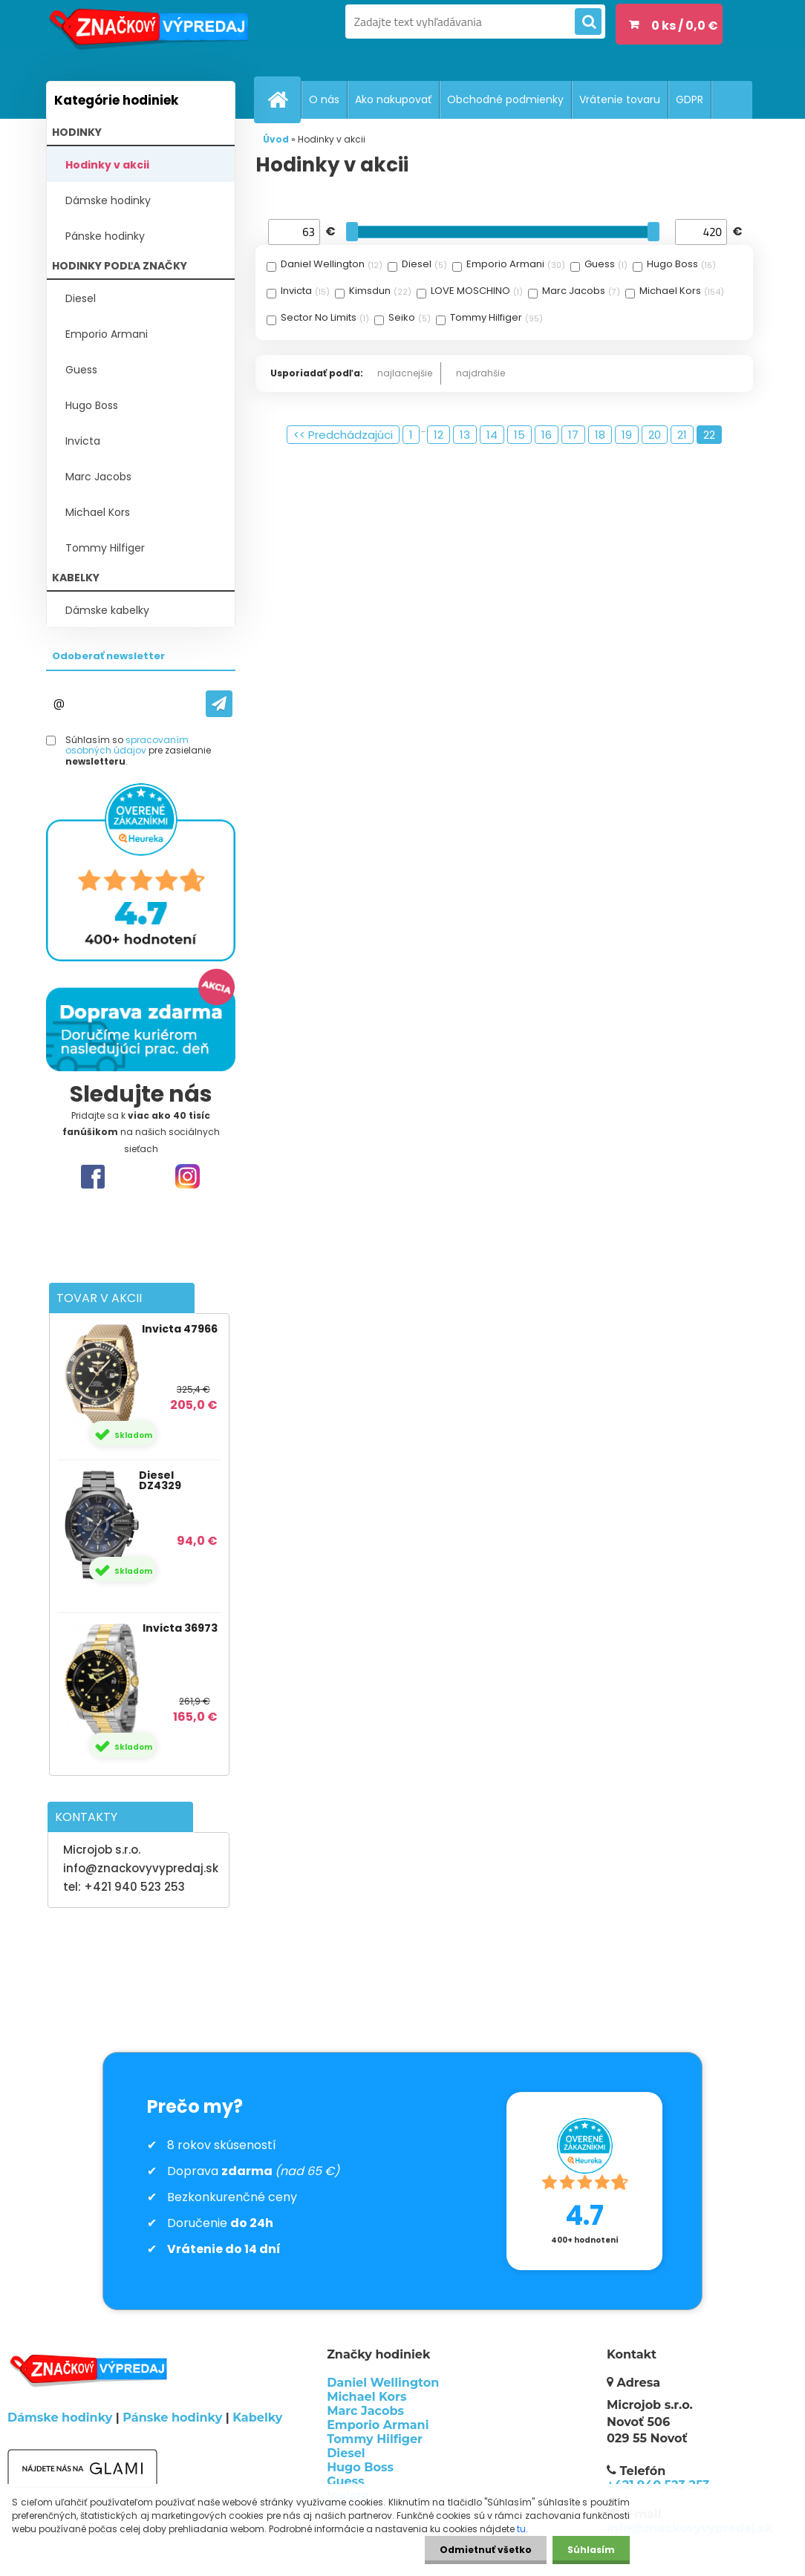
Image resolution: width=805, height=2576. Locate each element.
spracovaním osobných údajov (127, 744)
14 (492, 434)
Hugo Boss (91, 405)
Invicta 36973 (180, 1628)
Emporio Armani (106, 334)
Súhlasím (591, 2549)
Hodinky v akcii (107, 164)
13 (465, 434)
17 (573, 434)
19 (627, 434)
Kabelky (257, 2417)
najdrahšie (480, 373)
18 (600, 434)
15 (519, 434)
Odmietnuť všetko (486, 2549)
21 (682, 434)
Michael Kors (97, 512)
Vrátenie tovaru (619, 99)
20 (654, 434)
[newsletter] (219, 703)
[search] (588, 22)
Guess (81, 369)
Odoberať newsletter (108, 656)
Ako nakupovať (393, 99)
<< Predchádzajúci (343, 434)
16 (546, 434)
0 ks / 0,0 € (684, 25)
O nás (324, 99)
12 (438, 434)
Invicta (82, 441)
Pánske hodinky (105, 236)
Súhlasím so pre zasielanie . (138, 751)
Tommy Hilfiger (105, 547)
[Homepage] (284, 99)
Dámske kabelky (107, 610)
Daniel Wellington (383, 2383)
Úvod (276, 139)
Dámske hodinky (108, 200)
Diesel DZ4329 (160, 1480)
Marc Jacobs (98, 476)
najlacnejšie (404, 373)
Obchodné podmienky (505, 99)
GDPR (689, 99)
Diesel (80, 298)
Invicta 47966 (180, 1329)
